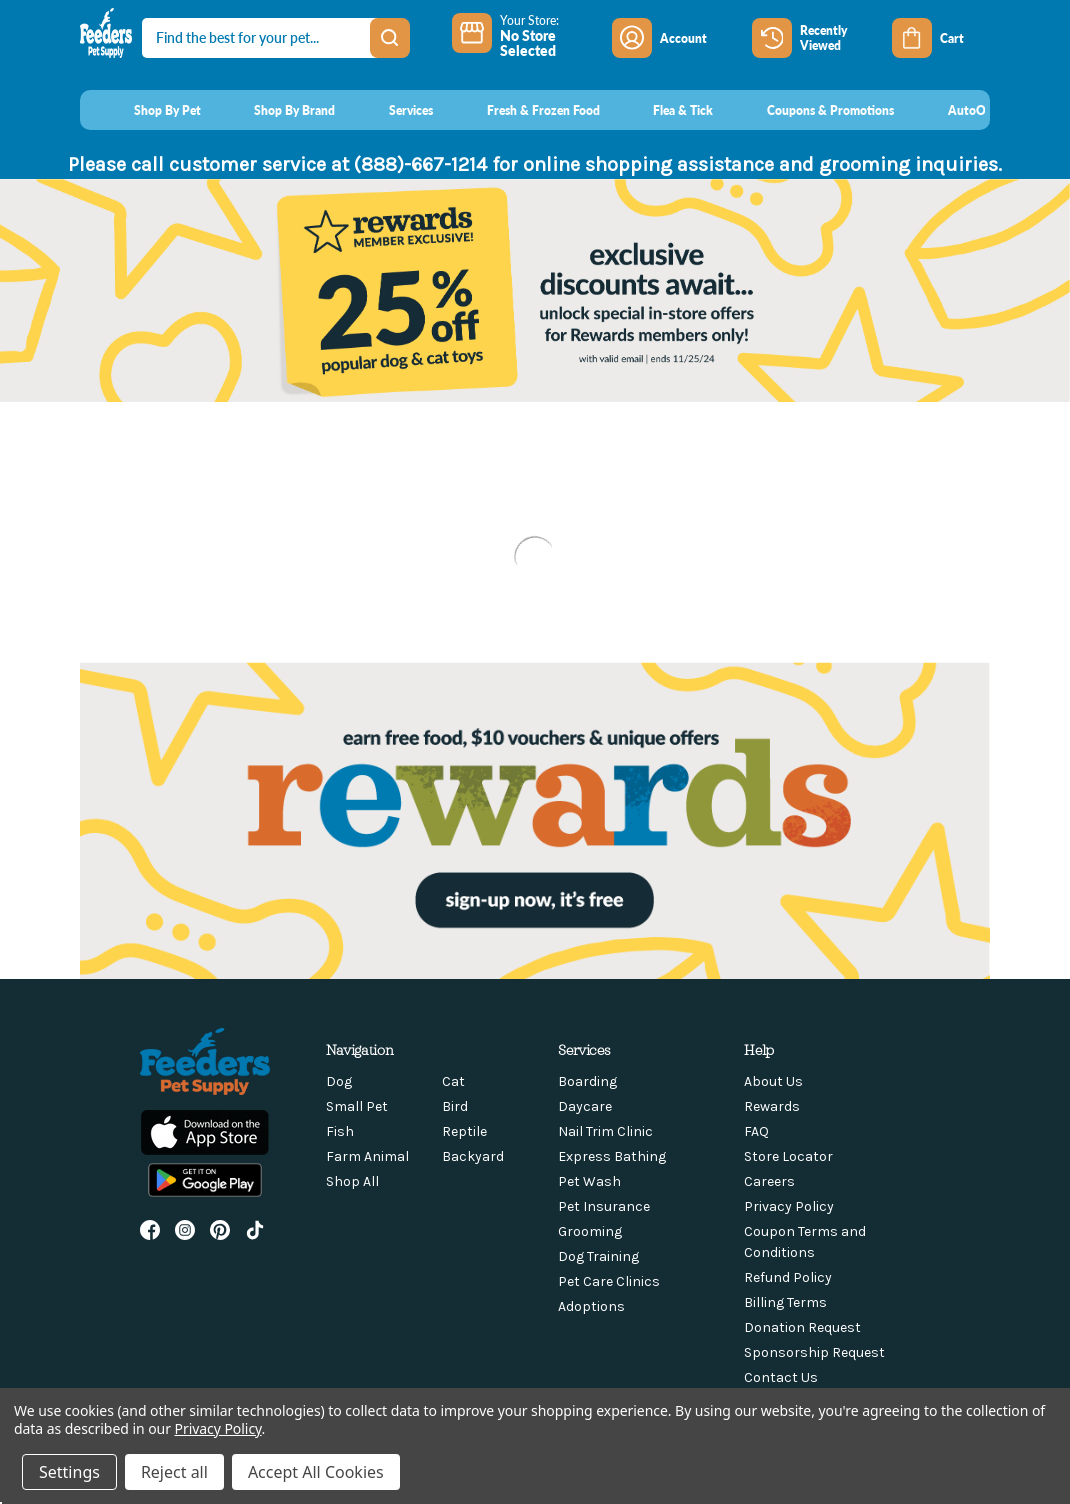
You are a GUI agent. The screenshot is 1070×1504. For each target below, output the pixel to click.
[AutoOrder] (959, 110)
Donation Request (802, 1327)
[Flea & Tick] (665, 110)
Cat (453, 1081)
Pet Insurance (604, 1206)
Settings (69, 1472)
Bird (455, 1106)
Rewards (772, 1106)
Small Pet (357, 1106)
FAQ (756, 1131)
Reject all (174, 1472)
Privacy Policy (789, 1206)
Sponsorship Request (814, 1352)
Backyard (473, 1156)
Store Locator (788, 1156)
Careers (769, 1181)
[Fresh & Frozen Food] (524, 110)
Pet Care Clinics (609, 1281)
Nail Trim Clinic (605, 1131)
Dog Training (598, 1256)
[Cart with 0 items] (941, 38)
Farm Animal (367, 1156)
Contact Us (781, 1377)
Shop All (352, 1181)
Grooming (590, 1231)
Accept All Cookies (316, 1472)
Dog (339, 1081)
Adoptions (591, 1306)
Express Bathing (612, 1156)
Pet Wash (589, 1181)
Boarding (587, 1081)
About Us (773, 1081)
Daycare (585, 1106)
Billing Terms (785, 1302)
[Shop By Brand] (276, 110)
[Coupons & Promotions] (811, 110)
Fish (340, 1131)
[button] (535, 820)
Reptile (464, 1131)
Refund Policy (788, 1277)
